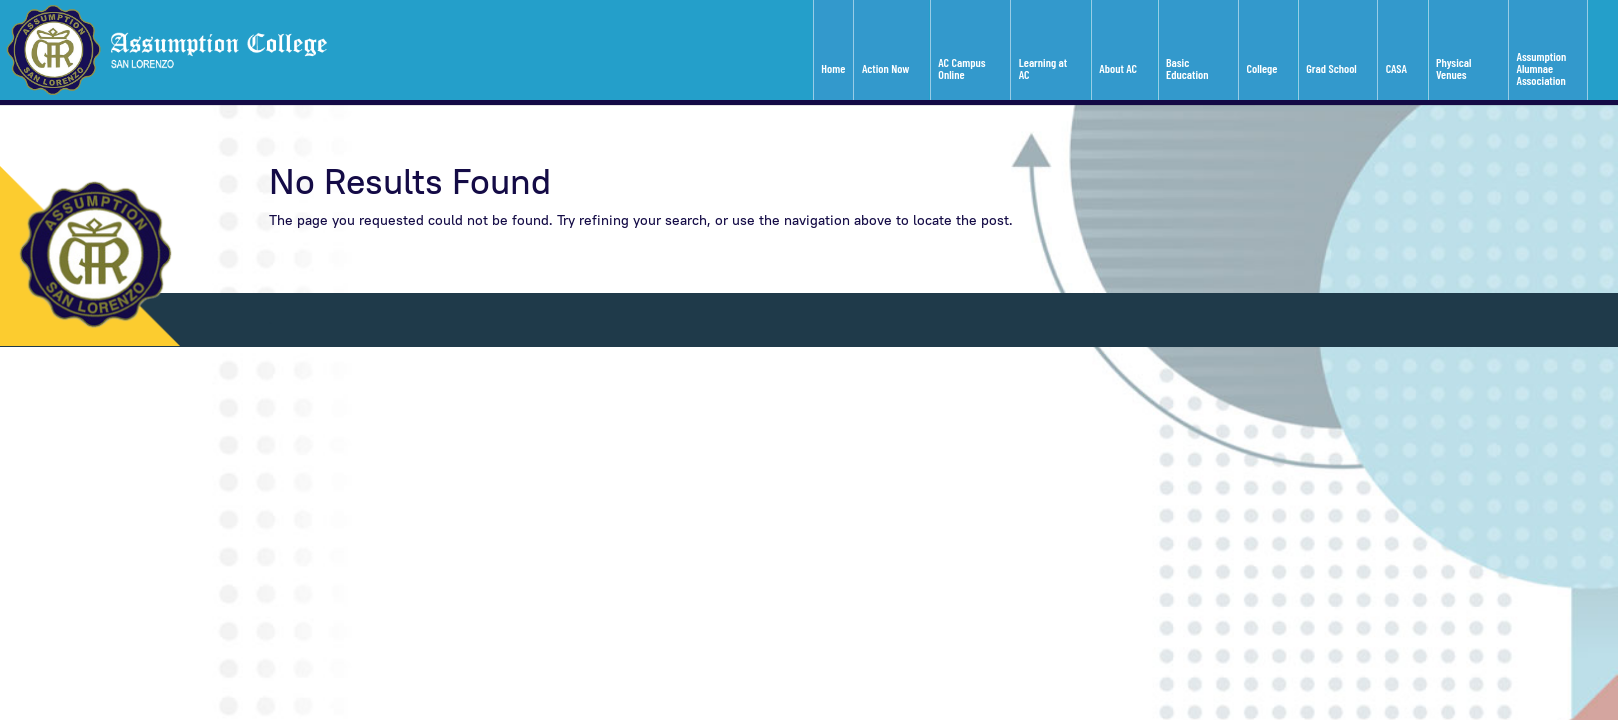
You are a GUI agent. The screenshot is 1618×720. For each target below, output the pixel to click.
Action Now (885, 68)
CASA (1396, 68)
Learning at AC (1043, 68)
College (1262, 68)
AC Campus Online (961, 68)
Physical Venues (1453, 68)
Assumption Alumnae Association (1542, 68)
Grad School (1331, 68)
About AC (1118, 68)
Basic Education (1187, 68)
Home (833, 68)
